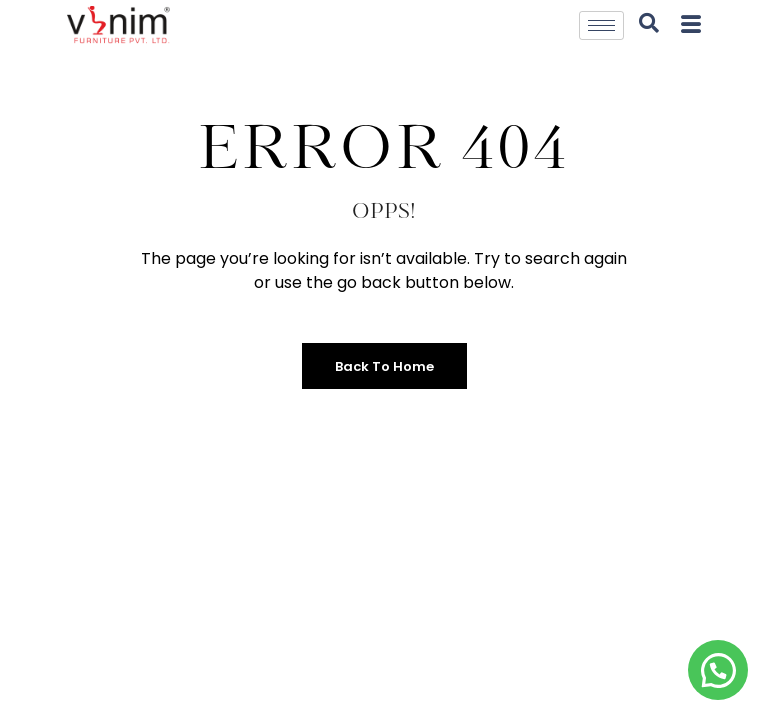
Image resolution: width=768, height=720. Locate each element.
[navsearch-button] (649, 25)
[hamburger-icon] (601, 25)
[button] (718, 670)
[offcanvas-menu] (691, 25)
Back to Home (384, 366)
